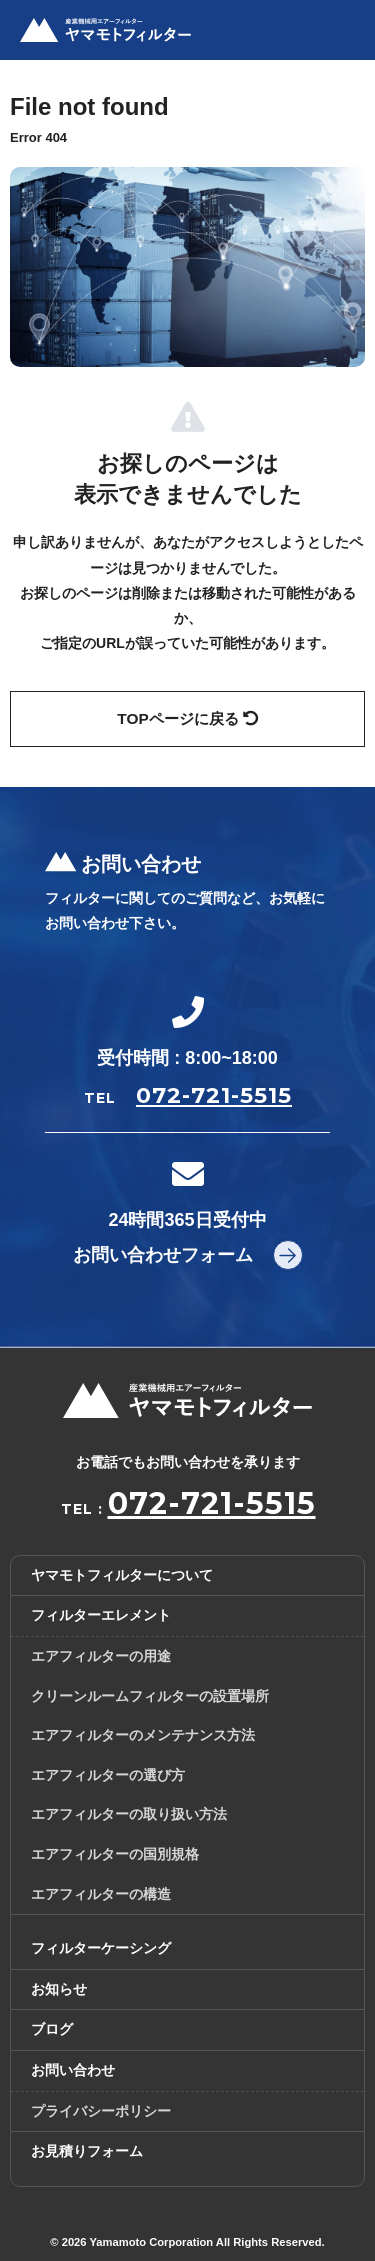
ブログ (52, 2029)
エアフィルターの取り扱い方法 (129, 1814)
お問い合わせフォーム (163, 1255)
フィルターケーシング (101, 1948)
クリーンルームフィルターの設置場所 (150, 1696)
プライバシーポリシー (101, 2111)
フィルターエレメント (101, 1615)
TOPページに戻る (187, 718)
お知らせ (59, 1989)
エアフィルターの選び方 (108, 1775)
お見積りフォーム (87, 2151)
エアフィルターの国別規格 (115, 1854)
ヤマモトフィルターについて (122, 1575)
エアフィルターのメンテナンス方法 (143, 1735)
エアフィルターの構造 (101, 1894)
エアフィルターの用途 (101, 1656)
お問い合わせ (73, 2070)
